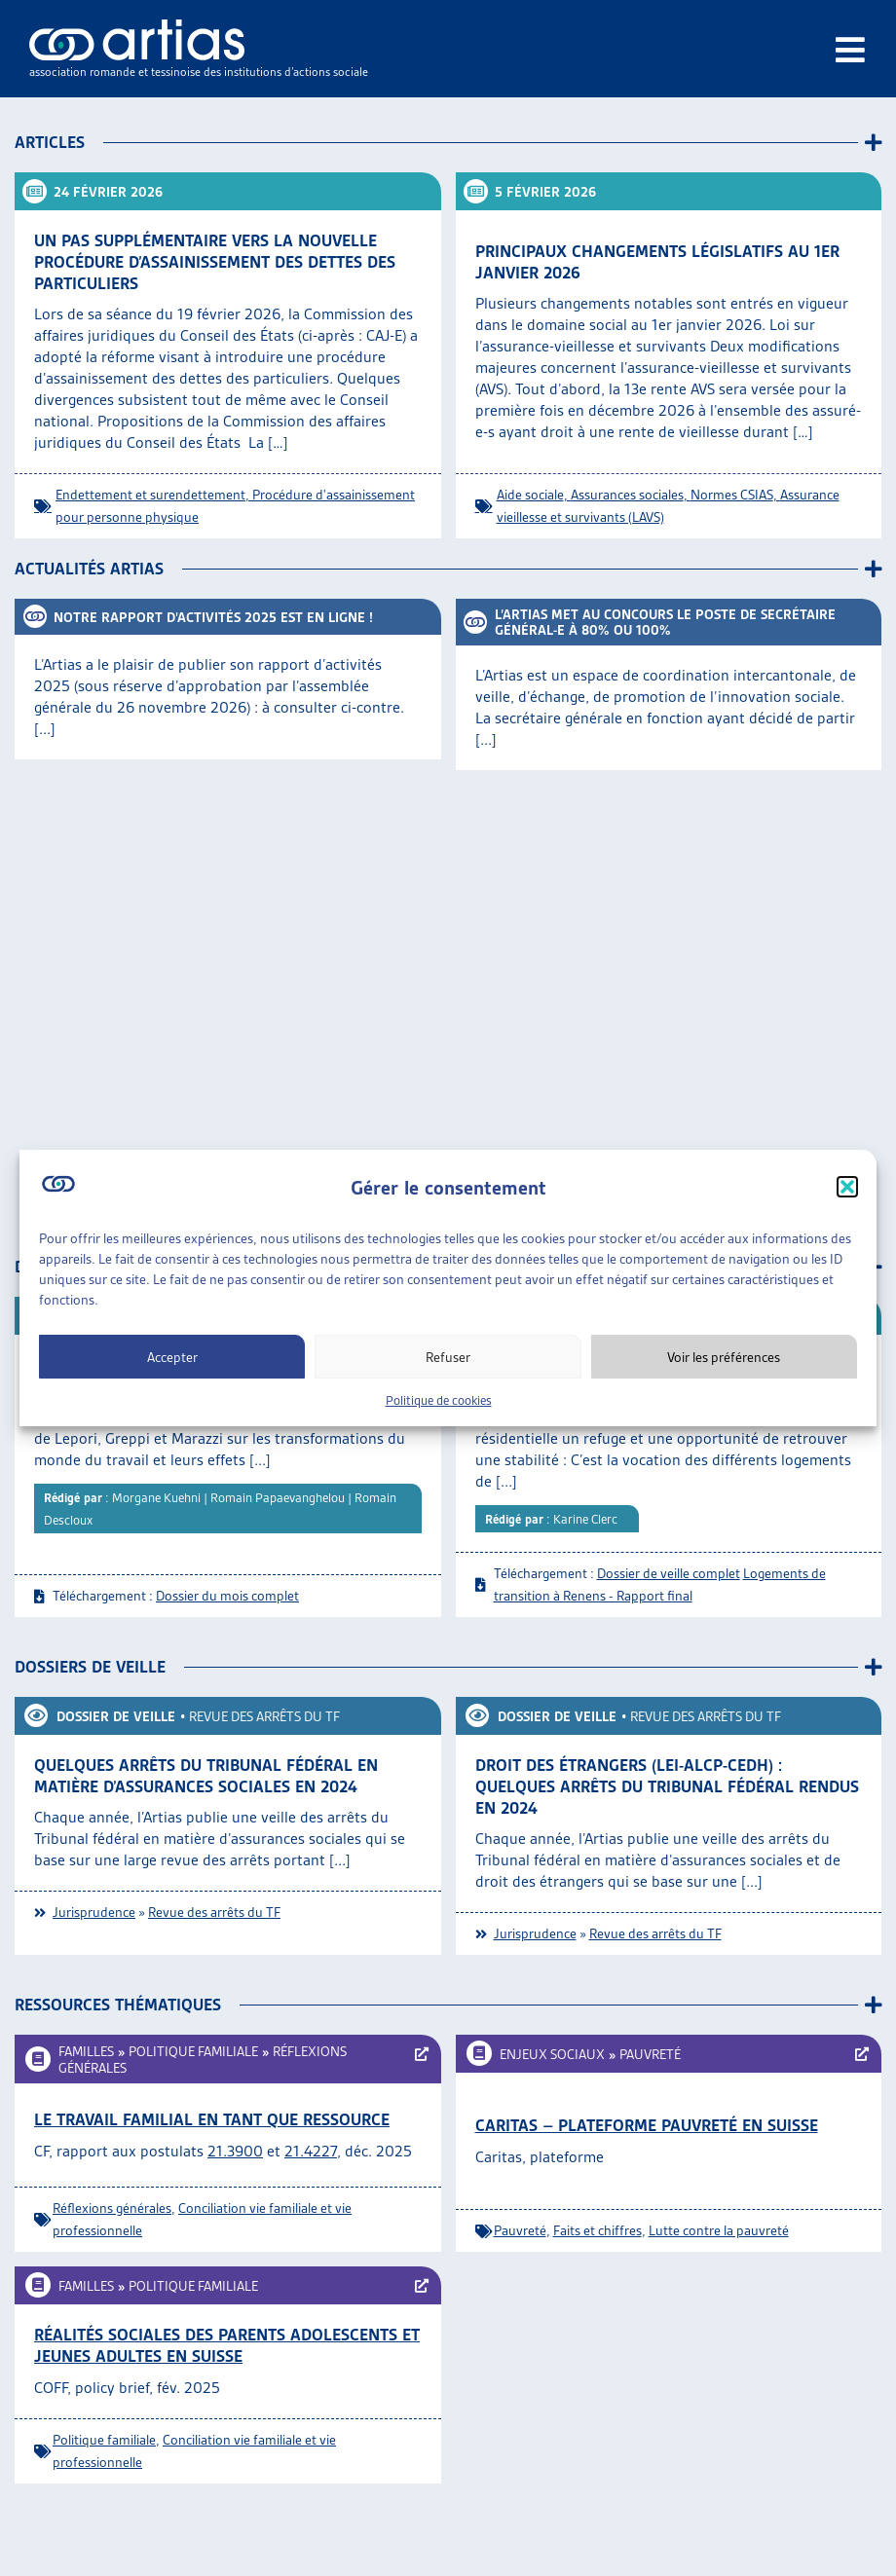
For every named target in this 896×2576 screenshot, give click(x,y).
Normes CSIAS (732, 494)
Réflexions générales (112, 2208)
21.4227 (310, 2151)
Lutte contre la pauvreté (719, 2230)
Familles (86, 2051)
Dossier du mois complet (227, 1595)
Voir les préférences (723, 1357)
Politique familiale (193, 2051)
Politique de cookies (439, 1400)
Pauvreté (650, 2054)
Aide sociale (530, 494)
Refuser (448, 1357)
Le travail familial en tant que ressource (212, 2119)
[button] (847, 1186)
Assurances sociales (627, 494)
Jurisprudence (94, 1912)
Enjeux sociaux (552, 2054)
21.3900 (235, 2151)
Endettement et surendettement (150, 494)
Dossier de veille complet (668, 1573)
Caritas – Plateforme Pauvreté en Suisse (646, 2125)
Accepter (172, 1357)
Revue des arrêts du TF (264, 1716)
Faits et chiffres (597, 2230)
